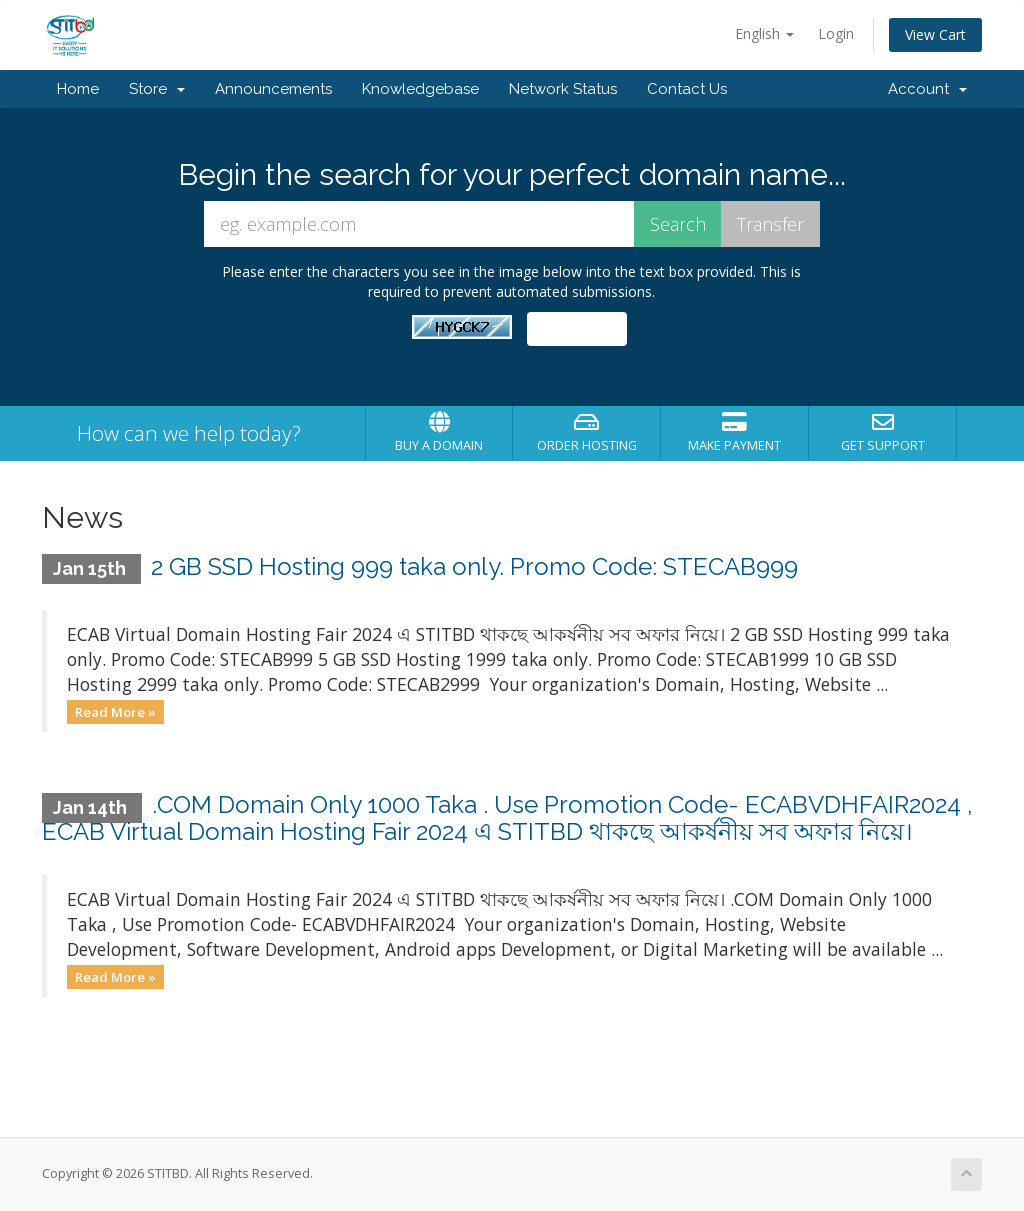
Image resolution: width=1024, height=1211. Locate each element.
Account (927, 89)
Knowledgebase (420, 89)
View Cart (935, 34)
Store (157, 89)
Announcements (273, 89)
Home (78, 89)
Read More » (115, 711)
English (764, 33)
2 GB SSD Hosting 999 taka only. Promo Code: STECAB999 (474, 566)
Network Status (563, 89)
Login (836, 33)
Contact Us (687, 89)
